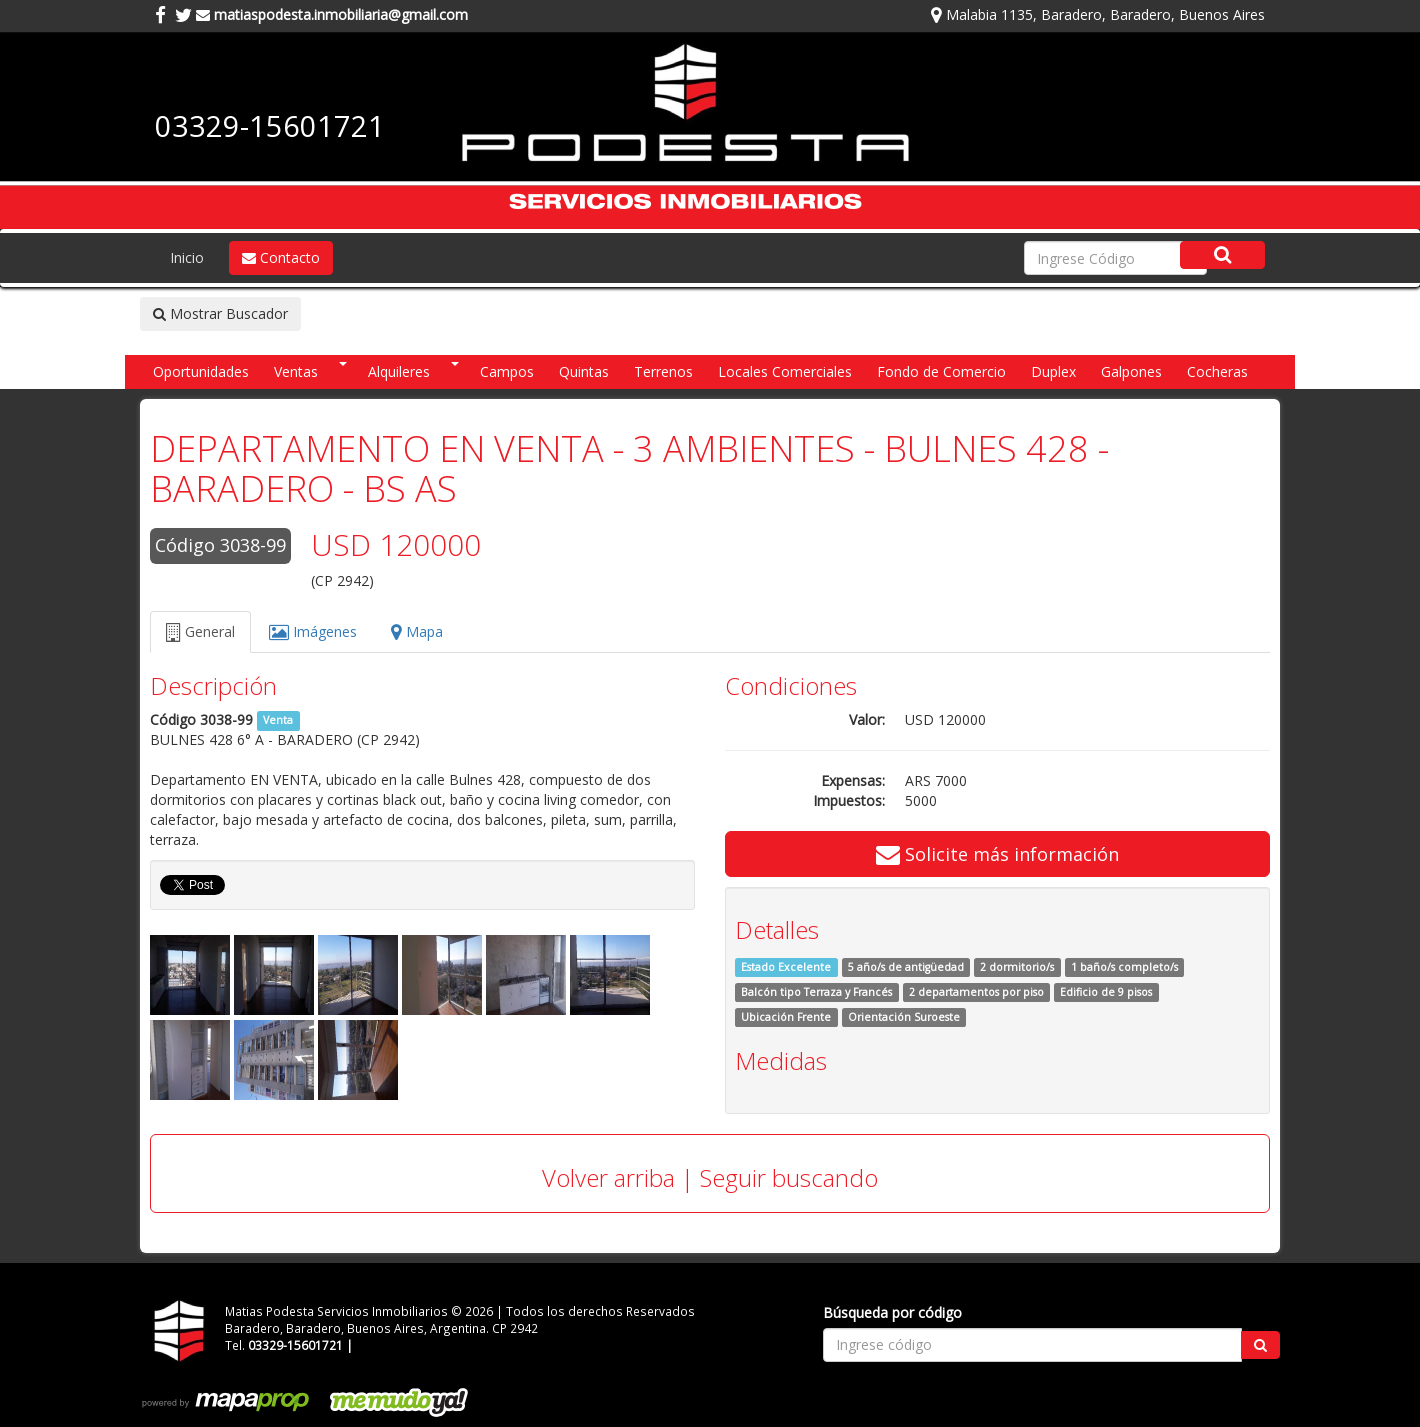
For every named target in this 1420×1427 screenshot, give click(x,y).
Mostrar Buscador (220, 313)
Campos (507, 371)
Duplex (1053, 371)
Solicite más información (997, 854)
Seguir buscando (789, 1177)
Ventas (296, 371)
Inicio (187, 257)
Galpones (1131, 371)
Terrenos (663, 371)
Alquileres (399, 371)
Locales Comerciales (785, 371)
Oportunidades (201, 371)
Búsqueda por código (892, 1312)
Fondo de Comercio (941, 371)
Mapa (417, 631)
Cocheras (1217, 371)
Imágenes (313, 631)
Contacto (281, 257)
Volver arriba (608, 1177)
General (200, 631)
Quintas (584, 371)
